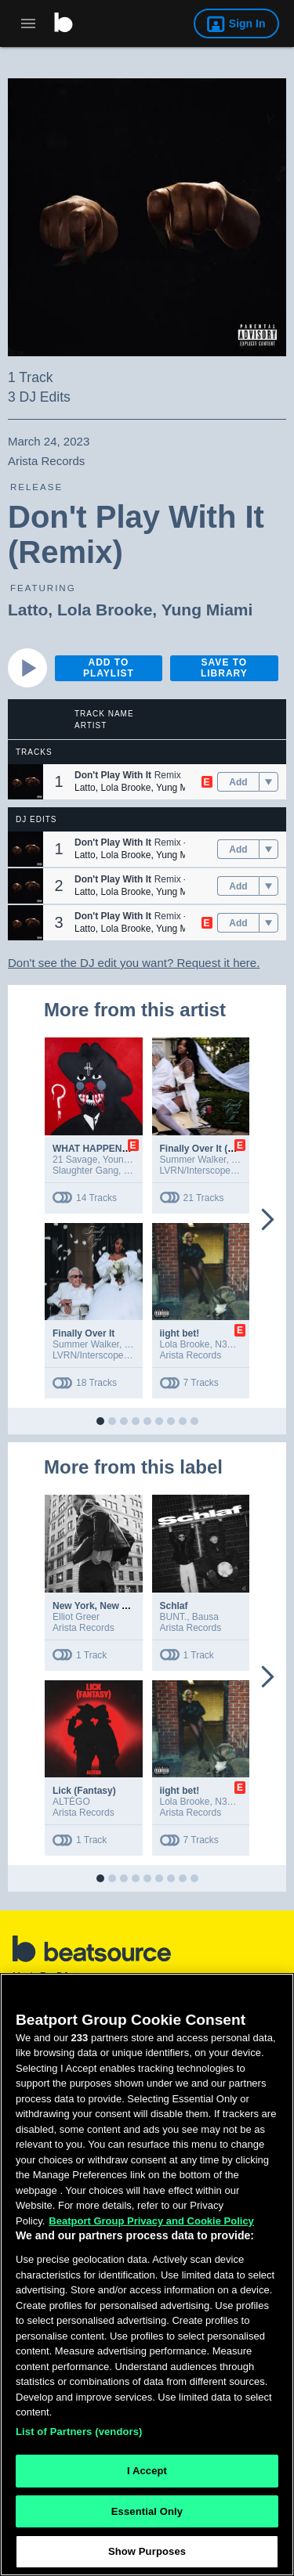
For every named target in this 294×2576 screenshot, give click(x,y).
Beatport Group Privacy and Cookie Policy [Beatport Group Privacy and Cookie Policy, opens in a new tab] (151, 2221)
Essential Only (147, 2511)
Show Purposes (147, 2551)
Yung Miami (207, 610)
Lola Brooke (104, 610)
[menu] (268, 782)
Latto (28, 610)
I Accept (147, 2471)
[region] (147, 2274)
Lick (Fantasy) (84, 1790)
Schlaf (174, 1605)
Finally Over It (83, 1333)
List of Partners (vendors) (79, 2431)
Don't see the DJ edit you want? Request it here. (134, 962)
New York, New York (97, 1605)
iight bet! (180, 1333)
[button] (25, 781)
